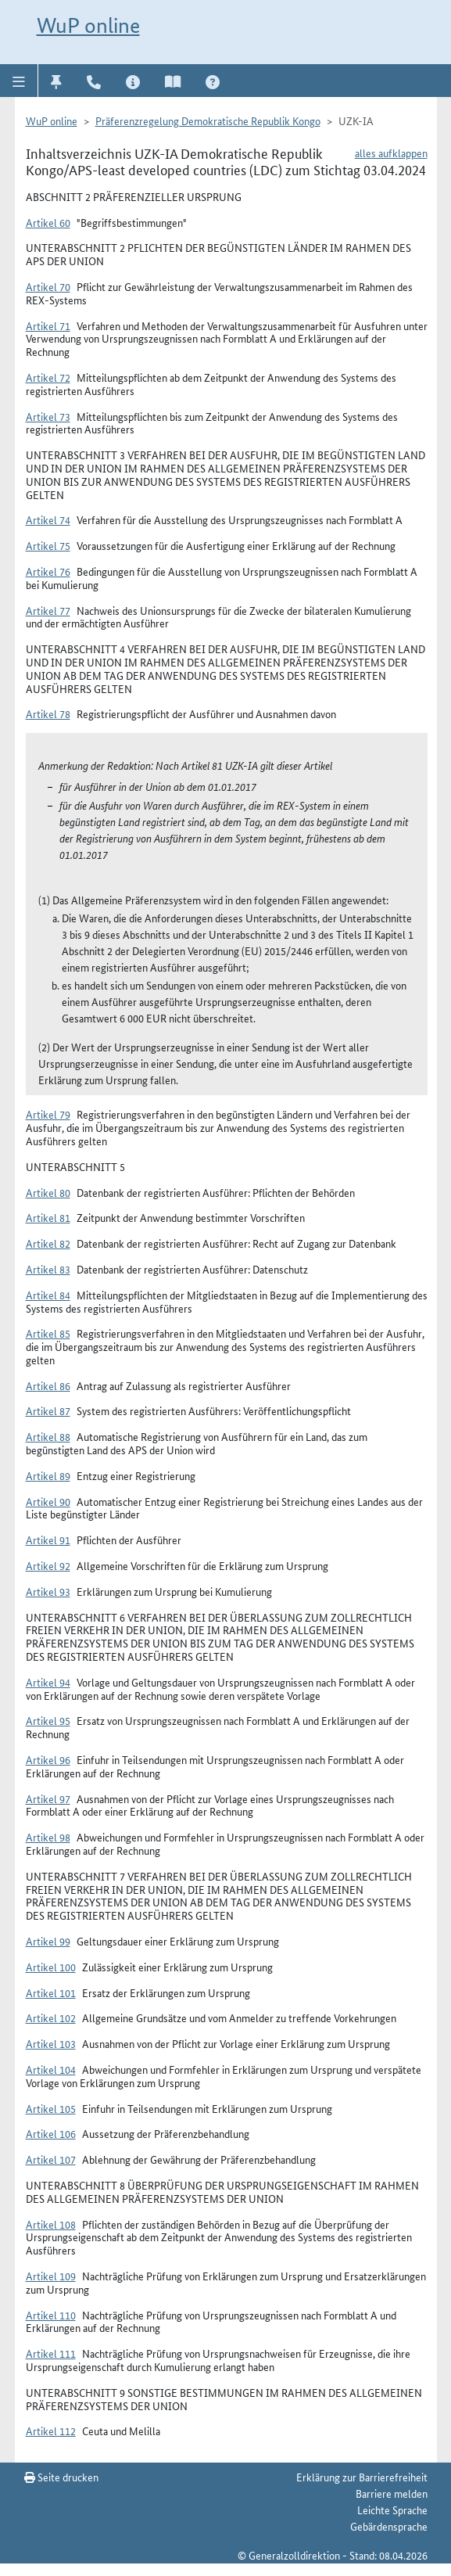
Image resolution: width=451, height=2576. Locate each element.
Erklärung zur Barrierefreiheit (362, 2476)
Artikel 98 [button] (48, 1837)
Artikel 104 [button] (51, 2069)
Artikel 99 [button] (48, 1941)
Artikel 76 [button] (48, 571)
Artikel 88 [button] (48, 1436)
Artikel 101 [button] (51, 1992)
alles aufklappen (391, 152)
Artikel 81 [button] (48, 1217)
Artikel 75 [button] (48, 545)
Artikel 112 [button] (51, 2430)
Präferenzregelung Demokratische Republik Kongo (207, 120)
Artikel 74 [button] (48, 519)
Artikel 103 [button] (51, 2043)
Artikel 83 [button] (48, 1269)
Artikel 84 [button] (48, 1294)
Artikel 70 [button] (48, 286)
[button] (19, 80)
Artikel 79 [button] (48, 1114)
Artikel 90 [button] (48, 1501)
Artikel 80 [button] (48, 1192)
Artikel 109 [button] (51, 2275)
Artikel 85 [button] (48, 1333)
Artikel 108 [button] (51, 2224)
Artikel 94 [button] (48, 1682)
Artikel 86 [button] (48, 1385)
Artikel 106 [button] (51, 2133)
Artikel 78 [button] (48, 713)
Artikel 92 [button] (48, 1565)
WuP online (88, 25)
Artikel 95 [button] (48, 1720)
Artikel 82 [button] (48, 1243)
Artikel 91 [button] (48, 1539)
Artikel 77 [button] (48, 610)
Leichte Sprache (392, 2509)
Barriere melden (392, 2493)
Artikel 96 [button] (48, 1759)
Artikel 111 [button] (51, 2353)
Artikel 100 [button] (51, 1966)
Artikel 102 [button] (51, 2017)
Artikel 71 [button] (48, 325)
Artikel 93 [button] (48, 1591)
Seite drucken (61, 2476)
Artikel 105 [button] (51, 2108)
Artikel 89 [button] (48, 1475)
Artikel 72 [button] (48, 377)
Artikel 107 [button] (51, 2159)
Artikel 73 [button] (48, 416)
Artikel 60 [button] (48, 222)
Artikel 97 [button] (48, 1798)
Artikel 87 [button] (48, 1410)
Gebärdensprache (389, 2526)
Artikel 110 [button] (51, 2315)
